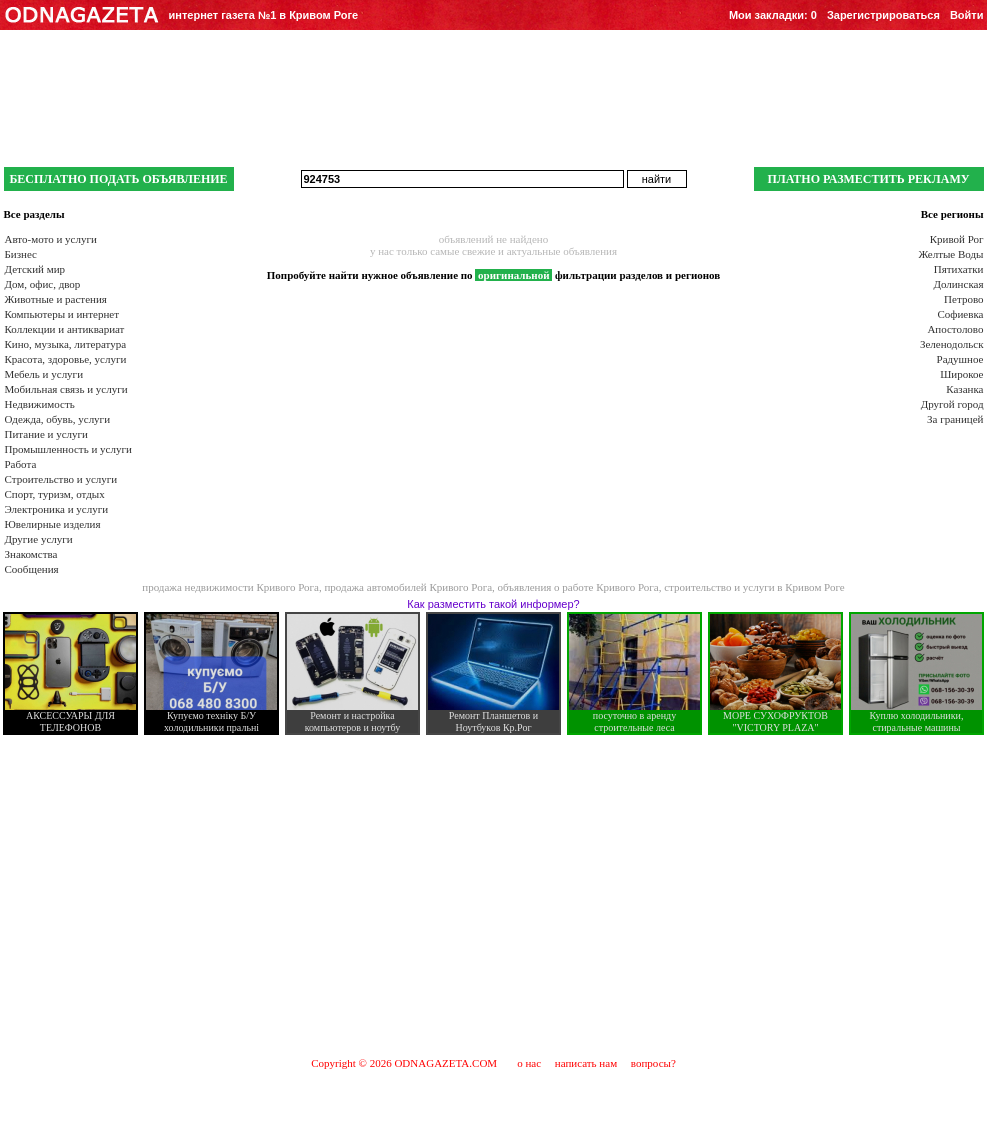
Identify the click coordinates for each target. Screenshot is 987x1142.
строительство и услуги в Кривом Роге (754, 587)
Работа (21, 464)
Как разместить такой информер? (493, 604)
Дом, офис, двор (43, 284)
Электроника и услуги (57, 509)
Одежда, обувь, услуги (58, 419)
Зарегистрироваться (883, 15)
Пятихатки (959, 269)
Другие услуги (39, 539)
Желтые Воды (950, 254)
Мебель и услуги (44, 374)
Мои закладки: (773, 15)
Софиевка (961, 314)
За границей (955, 419)
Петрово (963, 299)
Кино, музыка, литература (66, 344)
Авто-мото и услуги (51, 239)
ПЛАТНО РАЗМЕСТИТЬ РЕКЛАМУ (868, 179)
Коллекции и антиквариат (65, 329)
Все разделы (34, 214)
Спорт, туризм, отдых (55, 494)
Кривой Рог (957, 239)
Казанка (964, 389)
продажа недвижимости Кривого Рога (230, 587)
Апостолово (955, 329)
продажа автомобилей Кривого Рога (408, 587)
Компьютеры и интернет (62, 314)
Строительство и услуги (61, 479)
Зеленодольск (952, 344)
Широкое (961, 374)
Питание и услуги (46, 434)
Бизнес (21, 254)
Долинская (958, 284)
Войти (967, 15)
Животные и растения (56, 299)
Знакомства (31, 554)
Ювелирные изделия (53, 524)
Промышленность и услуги (68, 449)
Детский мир (35, 269)
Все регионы (952, 214)
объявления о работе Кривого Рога (578, 587)
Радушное (960, 359)
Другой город (952, 404)
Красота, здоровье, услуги (66, 359)
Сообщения (32, 569)
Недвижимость (40, 404)
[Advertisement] (494, 895)
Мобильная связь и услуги (66, 389)
